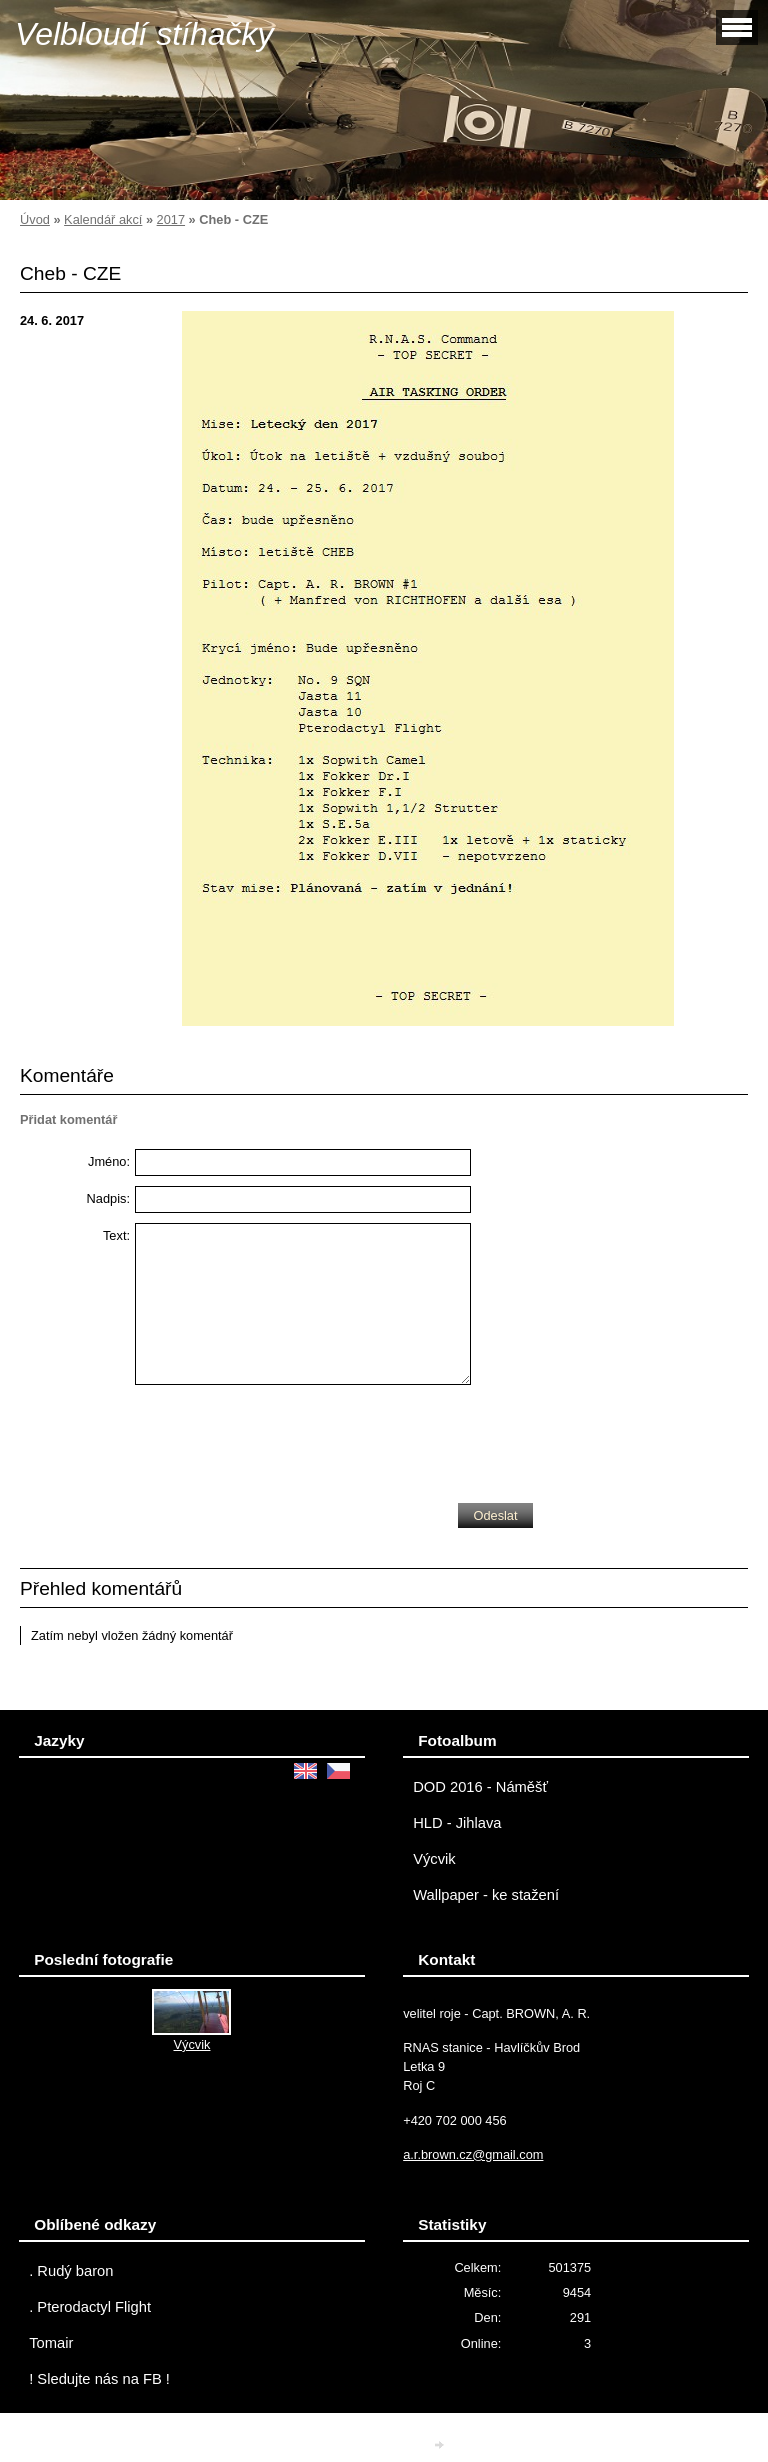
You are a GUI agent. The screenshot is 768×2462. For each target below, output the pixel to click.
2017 (171, 219)
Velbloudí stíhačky (144, 34)
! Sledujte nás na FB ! (99, 2379)
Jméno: (109, 1161)
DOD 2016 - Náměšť (480, 1787)
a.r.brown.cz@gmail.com (473, 2154)
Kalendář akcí (103, 219)
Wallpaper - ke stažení (486, 1895)
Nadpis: (108, 1198)
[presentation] (287, 1439)
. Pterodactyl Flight (90, 2307)
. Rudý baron (71, 2271)
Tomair (51, 2343)
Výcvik (434, 1859)
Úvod (35, 219)
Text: (116, 1235)
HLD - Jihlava (457, 1823)
